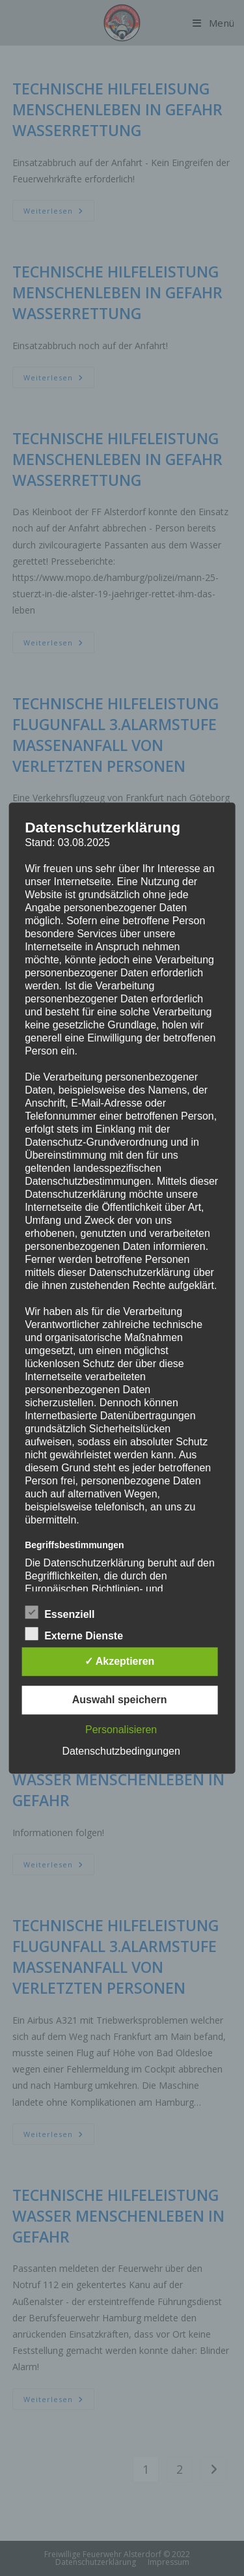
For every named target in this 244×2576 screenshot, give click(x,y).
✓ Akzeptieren (120, 1661)
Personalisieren (121, 1729)
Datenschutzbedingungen (121, 1751)
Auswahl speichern (119, 1699)
